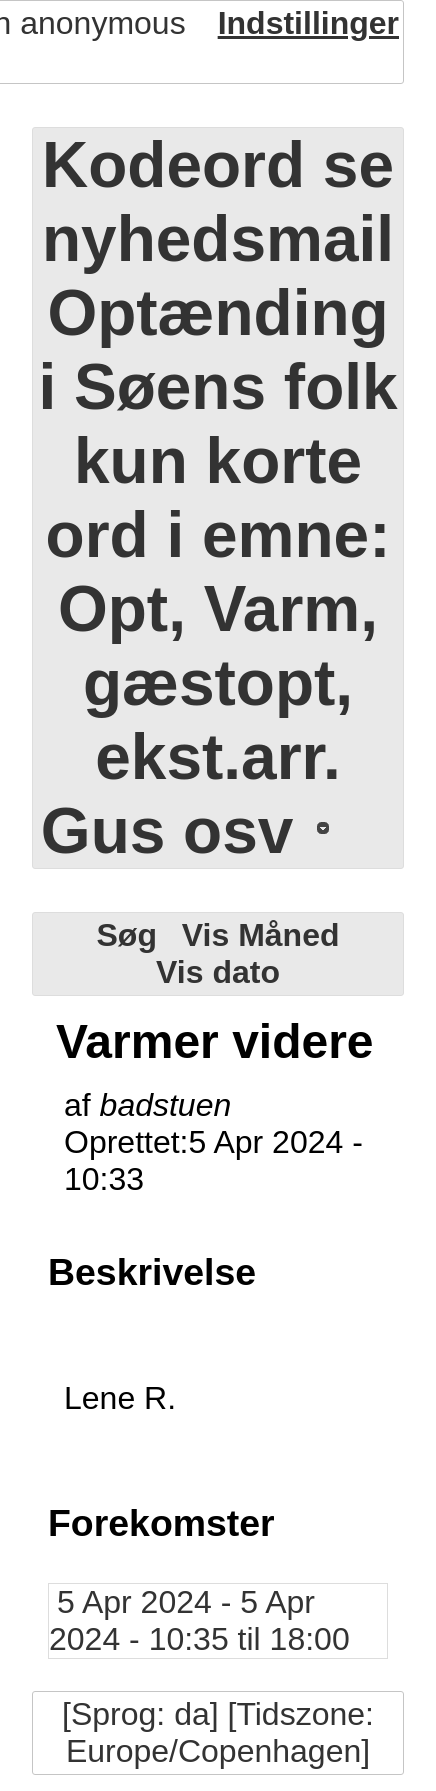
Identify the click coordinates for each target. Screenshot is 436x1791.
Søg (126, 935)
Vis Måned (261, 935)
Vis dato (218, 972)
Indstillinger (308, 23)
